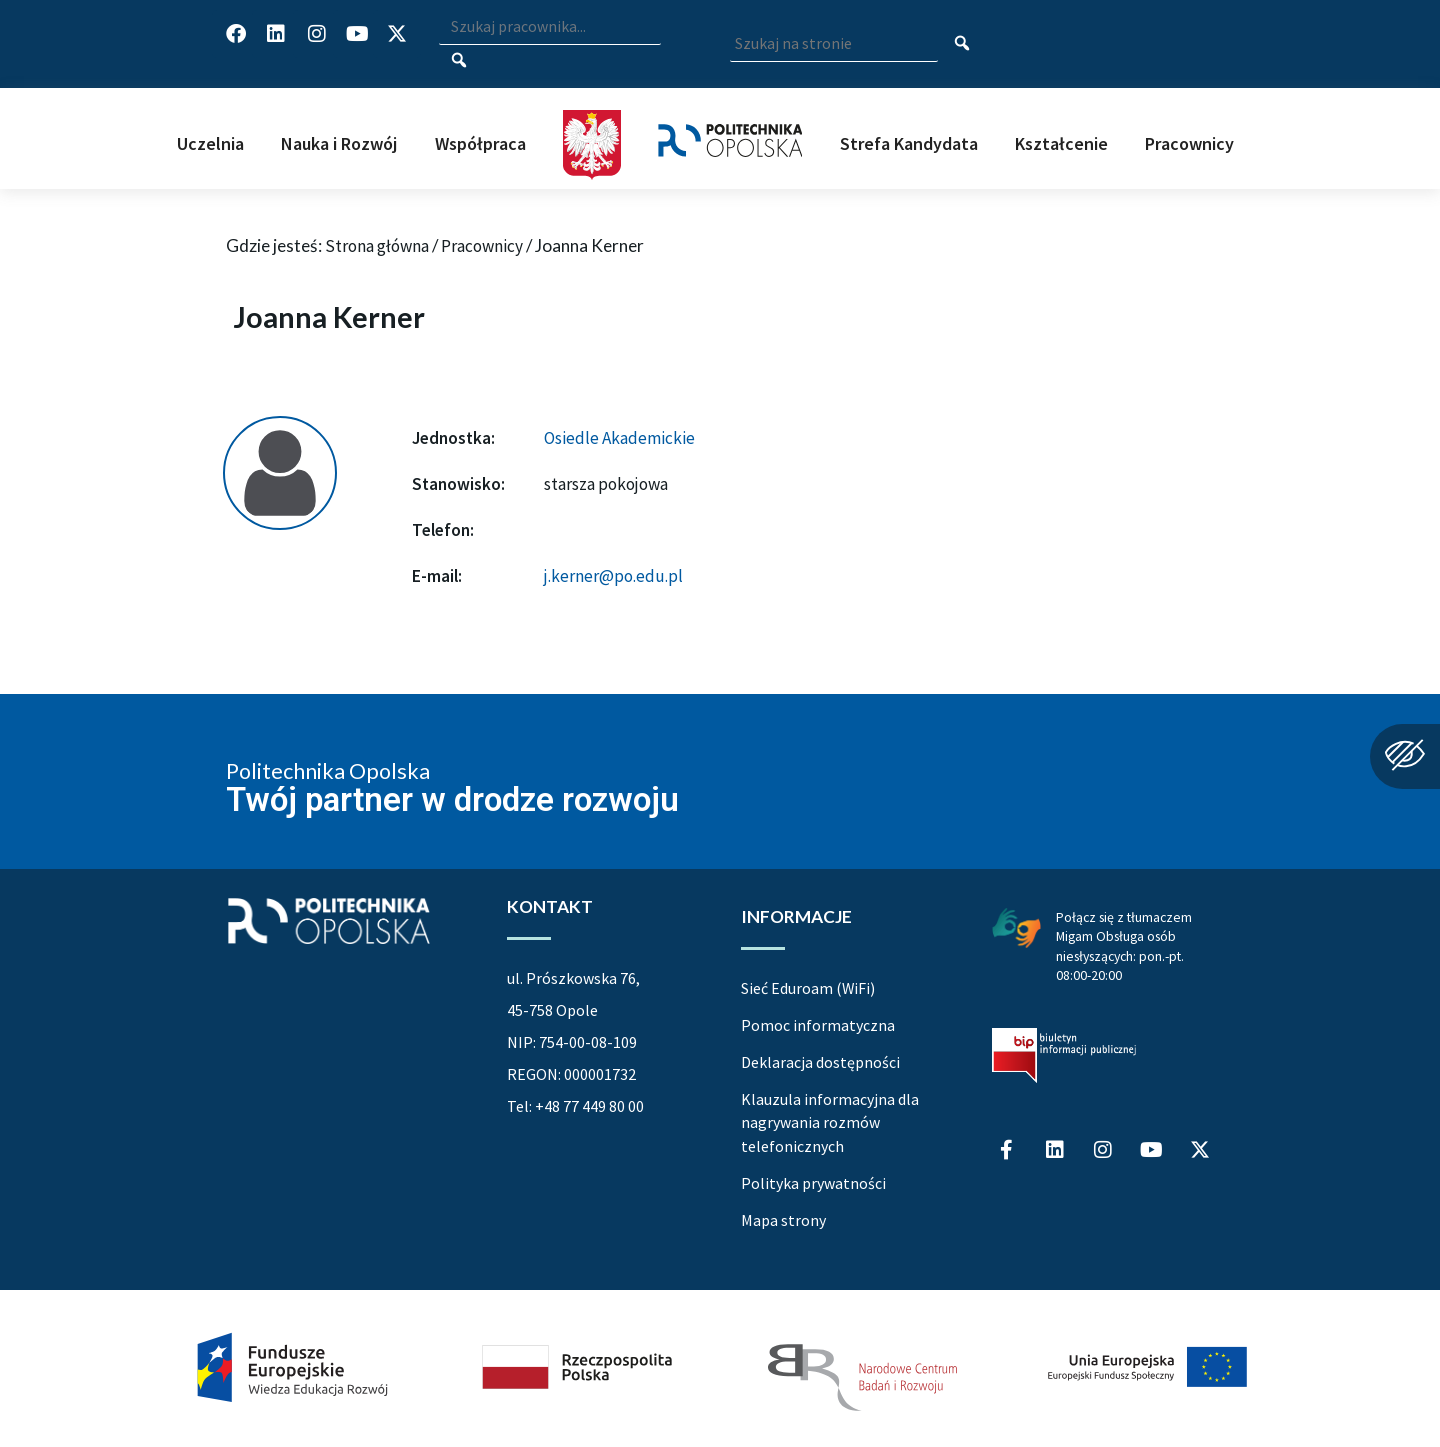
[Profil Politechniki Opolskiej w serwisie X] (397, 34)
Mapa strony (783, 1220)
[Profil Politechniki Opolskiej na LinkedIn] (276, 34)
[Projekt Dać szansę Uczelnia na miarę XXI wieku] (720, 1368)
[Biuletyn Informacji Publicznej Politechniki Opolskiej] (1064, 1055)
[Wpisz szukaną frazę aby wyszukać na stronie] (834, 44)
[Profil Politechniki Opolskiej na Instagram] (317, 34)
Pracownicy (482, 246)
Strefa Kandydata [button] (909, 143)
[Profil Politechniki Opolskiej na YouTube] (357, 34)
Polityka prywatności (813, 1183)
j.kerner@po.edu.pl (613, 576)
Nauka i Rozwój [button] (339, 143)
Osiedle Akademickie (619, 438)
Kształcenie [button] (1061, 143)
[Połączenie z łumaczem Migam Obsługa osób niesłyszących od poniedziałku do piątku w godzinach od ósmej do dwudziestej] (1016, 926)
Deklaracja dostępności (820, 1062)
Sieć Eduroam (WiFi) (808, 988)
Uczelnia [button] (210, 143)
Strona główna (377, 246)
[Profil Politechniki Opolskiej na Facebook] (236, 34)
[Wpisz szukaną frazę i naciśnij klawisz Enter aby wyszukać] (550, 27)
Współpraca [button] (480, 143)
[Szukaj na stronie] (962, 45)
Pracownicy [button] (1189, 143)
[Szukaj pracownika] (459, 62)
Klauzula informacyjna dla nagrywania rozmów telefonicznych (830, 1123)
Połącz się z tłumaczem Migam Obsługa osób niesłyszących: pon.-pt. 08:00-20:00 (1124, 946)
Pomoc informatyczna (818, 1025)
